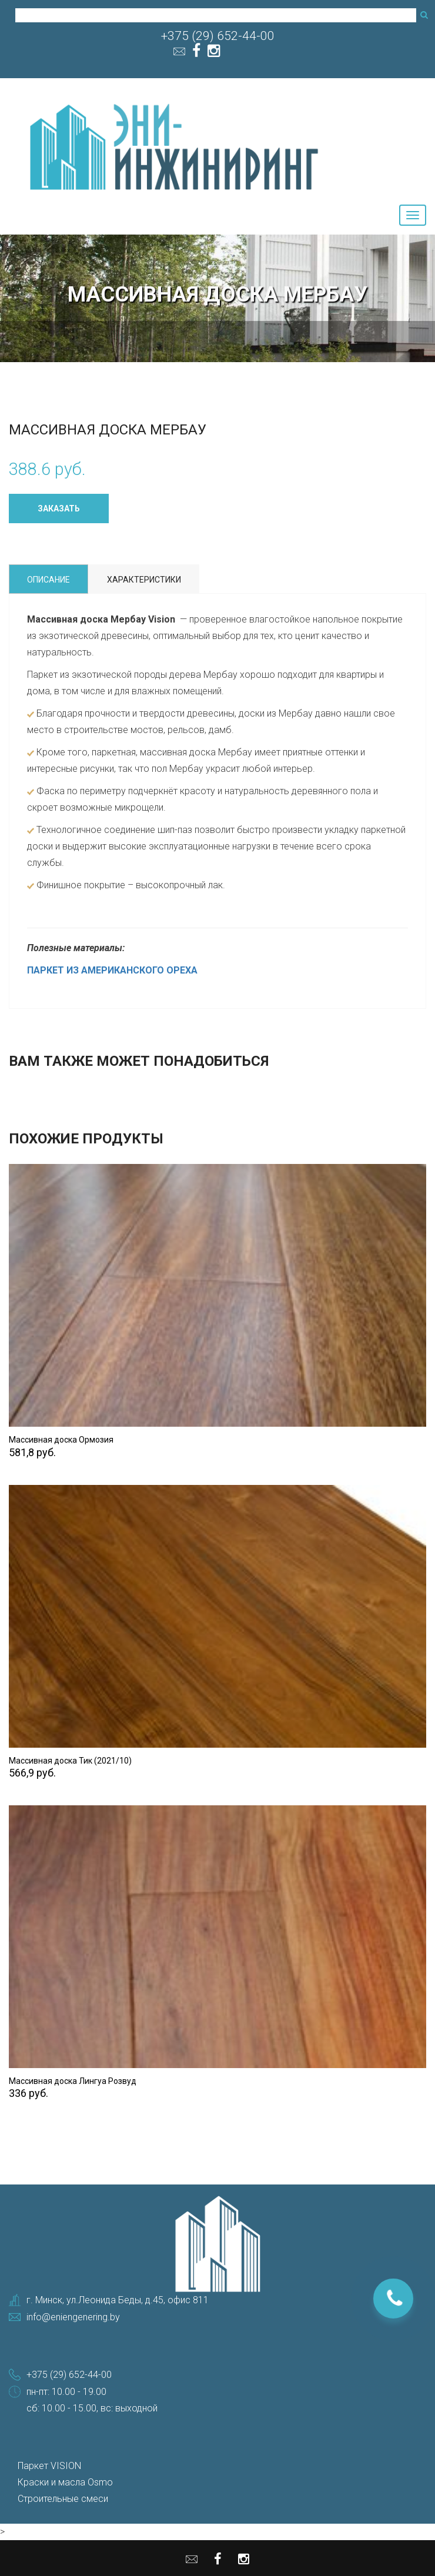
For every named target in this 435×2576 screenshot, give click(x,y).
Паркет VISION (49, 2465)
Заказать (59, 508)
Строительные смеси (63, 2498)
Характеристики (144, 579)
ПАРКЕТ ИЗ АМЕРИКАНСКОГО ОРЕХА (112, 970)
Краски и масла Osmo (65, 2482)
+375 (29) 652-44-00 (218, 36)
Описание (48, 579)
